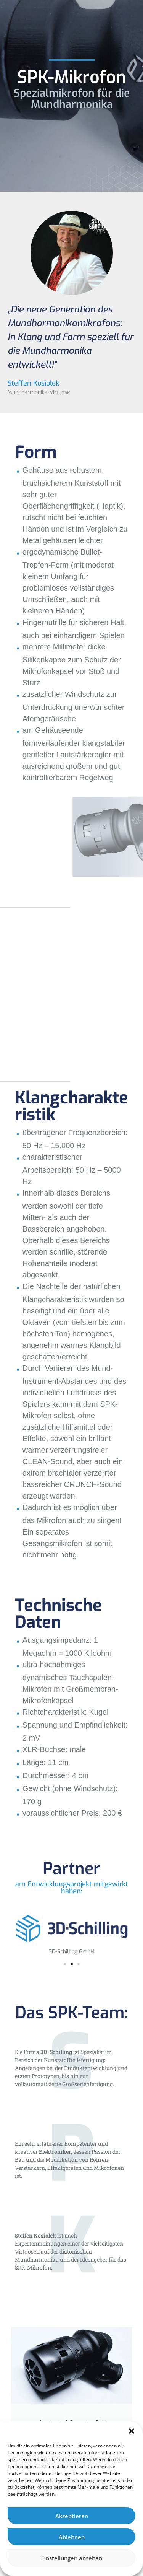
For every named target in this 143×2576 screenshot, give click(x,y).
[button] (131, 2431)
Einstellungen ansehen (71, 2558)
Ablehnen (72, 2537)
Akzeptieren (71, 2516)
